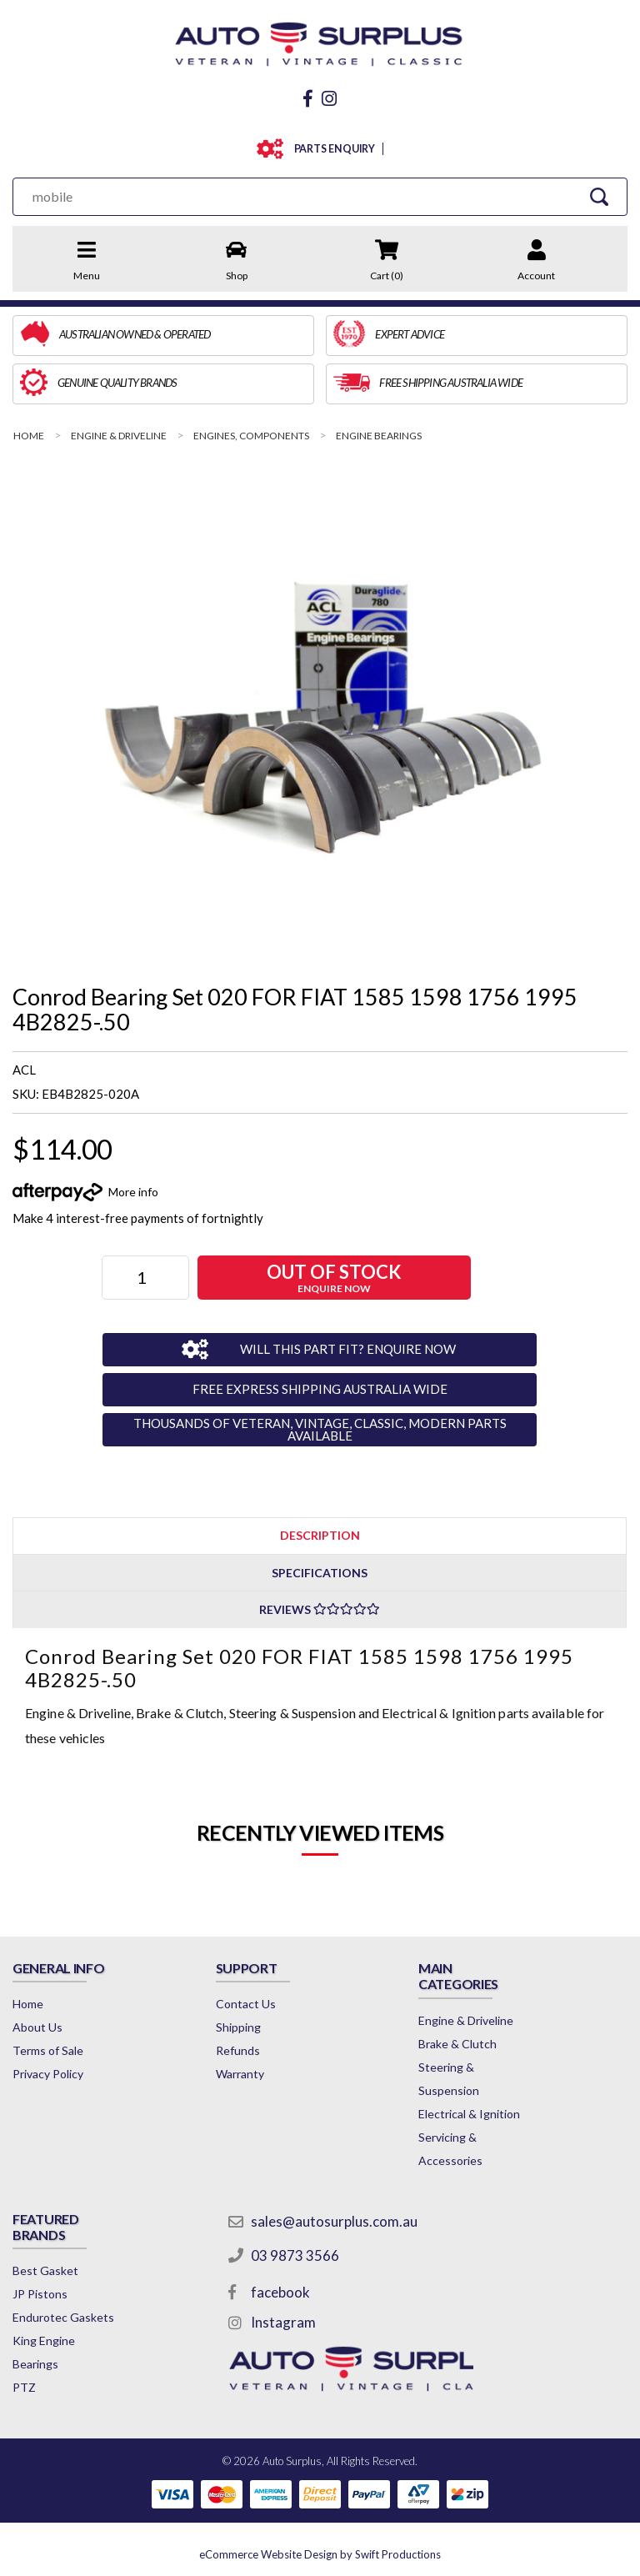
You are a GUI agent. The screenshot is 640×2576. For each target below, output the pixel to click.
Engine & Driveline (465, 2020)
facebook (280, 2292)
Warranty (240, 2074)
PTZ (24, 2387)
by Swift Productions (320, 2554)
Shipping (238, 2027)
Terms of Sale (47, 2050)
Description (320, 1535)
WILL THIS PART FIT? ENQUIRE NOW (348, 1348)
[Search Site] (599, 196)
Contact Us (246, 2004)
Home (27, 2004)
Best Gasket (45, 2270)
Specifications (320, 1573)
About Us (37, 2027)
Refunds (238, 2050)
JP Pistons (40, 2294)
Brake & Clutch (457, 2044)
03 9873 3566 (295, 2255)
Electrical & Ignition (469, 2114)
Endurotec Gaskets (63, 2317)
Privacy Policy (47, 2074)
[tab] (319, 1535)
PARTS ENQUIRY (331, 149)
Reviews (319, 1609)
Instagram (283, 2322)
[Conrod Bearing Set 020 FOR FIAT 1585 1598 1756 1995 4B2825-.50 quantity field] (145, 1277)
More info (133, 1192)
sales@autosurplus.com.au (334, 2221)
